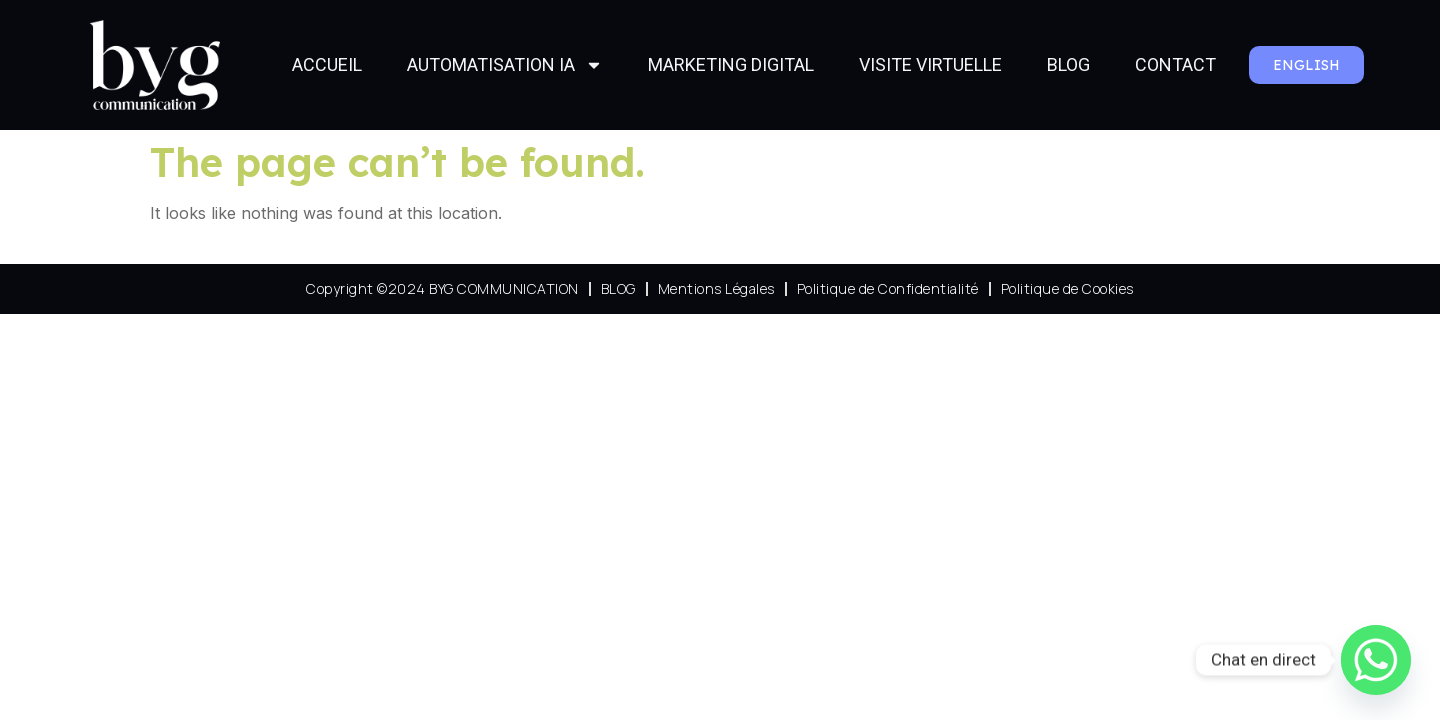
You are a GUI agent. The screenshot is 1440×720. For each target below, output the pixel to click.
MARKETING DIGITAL (731, 64)
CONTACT (1175, 64)
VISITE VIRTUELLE (930, 64)
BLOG (1068, 64)
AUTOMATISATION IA (505, 65)
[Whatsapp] (1376, 660)
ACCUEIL (327, 64)
